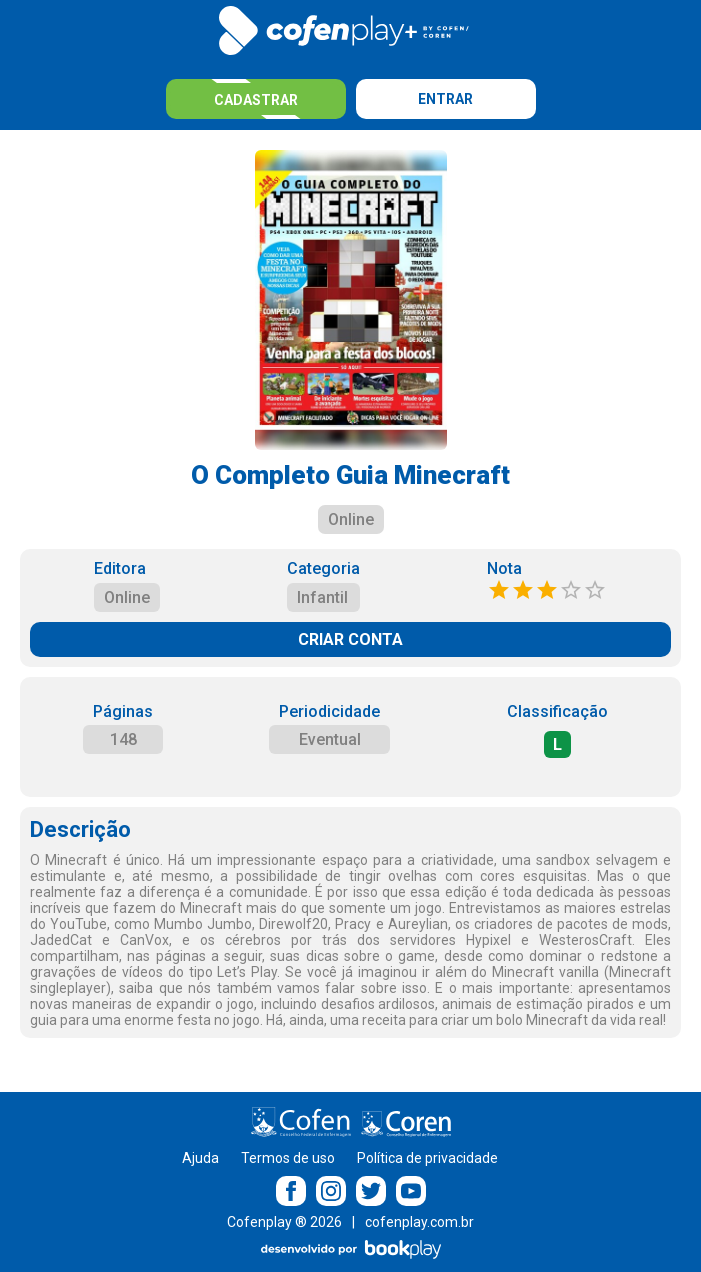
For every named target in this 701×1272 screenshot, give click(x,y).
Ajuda (200, 1158)
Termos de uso (288, 1158)
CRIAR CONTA (350, 639)
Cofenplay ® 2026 (284, 1222)
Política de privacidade (427, 1158)
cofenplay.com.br (419, 1222)
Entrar (445, 99)
